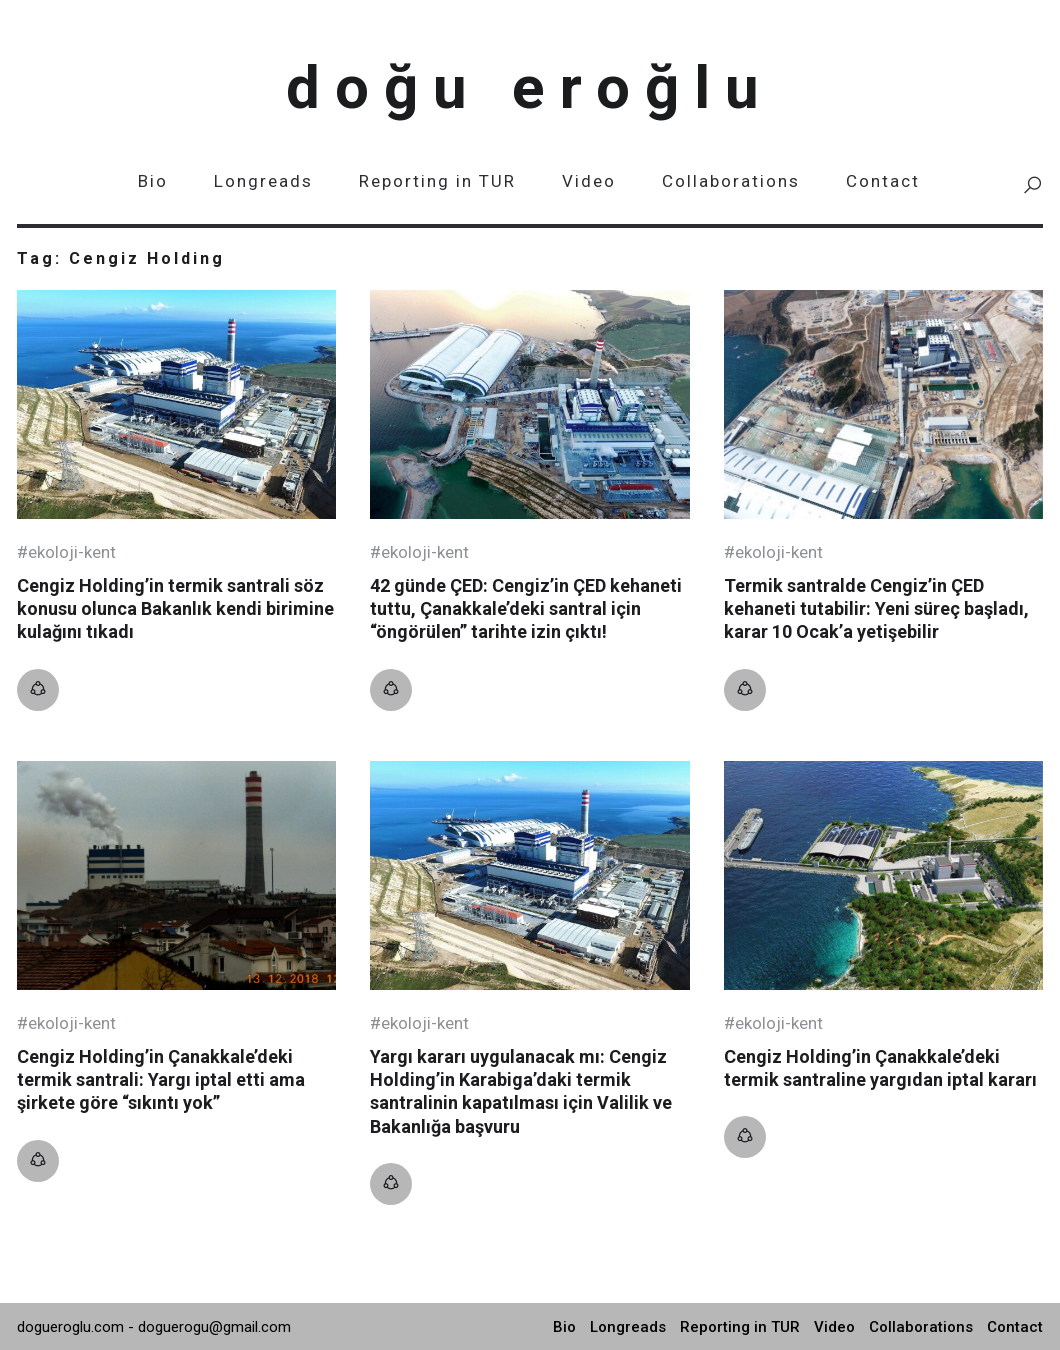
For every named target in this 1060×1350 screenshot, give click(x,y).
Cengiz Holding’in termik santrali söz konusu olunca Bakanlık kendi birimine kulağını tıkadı (175, 609)
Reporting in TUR (437, 181)
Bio (153, 181)
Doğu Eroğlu (530, 87)
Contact (883, 181)
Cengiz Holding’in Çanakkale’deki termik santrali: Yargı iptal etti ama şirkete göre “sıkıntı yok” (161, 1080)
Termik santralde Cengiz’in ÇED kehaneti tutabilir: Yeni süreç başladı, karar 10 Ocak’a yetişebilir (876, 609)
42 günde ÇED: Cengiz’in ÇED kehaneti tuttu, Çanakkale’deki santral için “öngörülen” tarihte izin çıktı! (526, 609)
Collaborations (731, 181)
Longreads (263, 181)
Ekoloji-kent (72, 552)
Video (589, 181)
